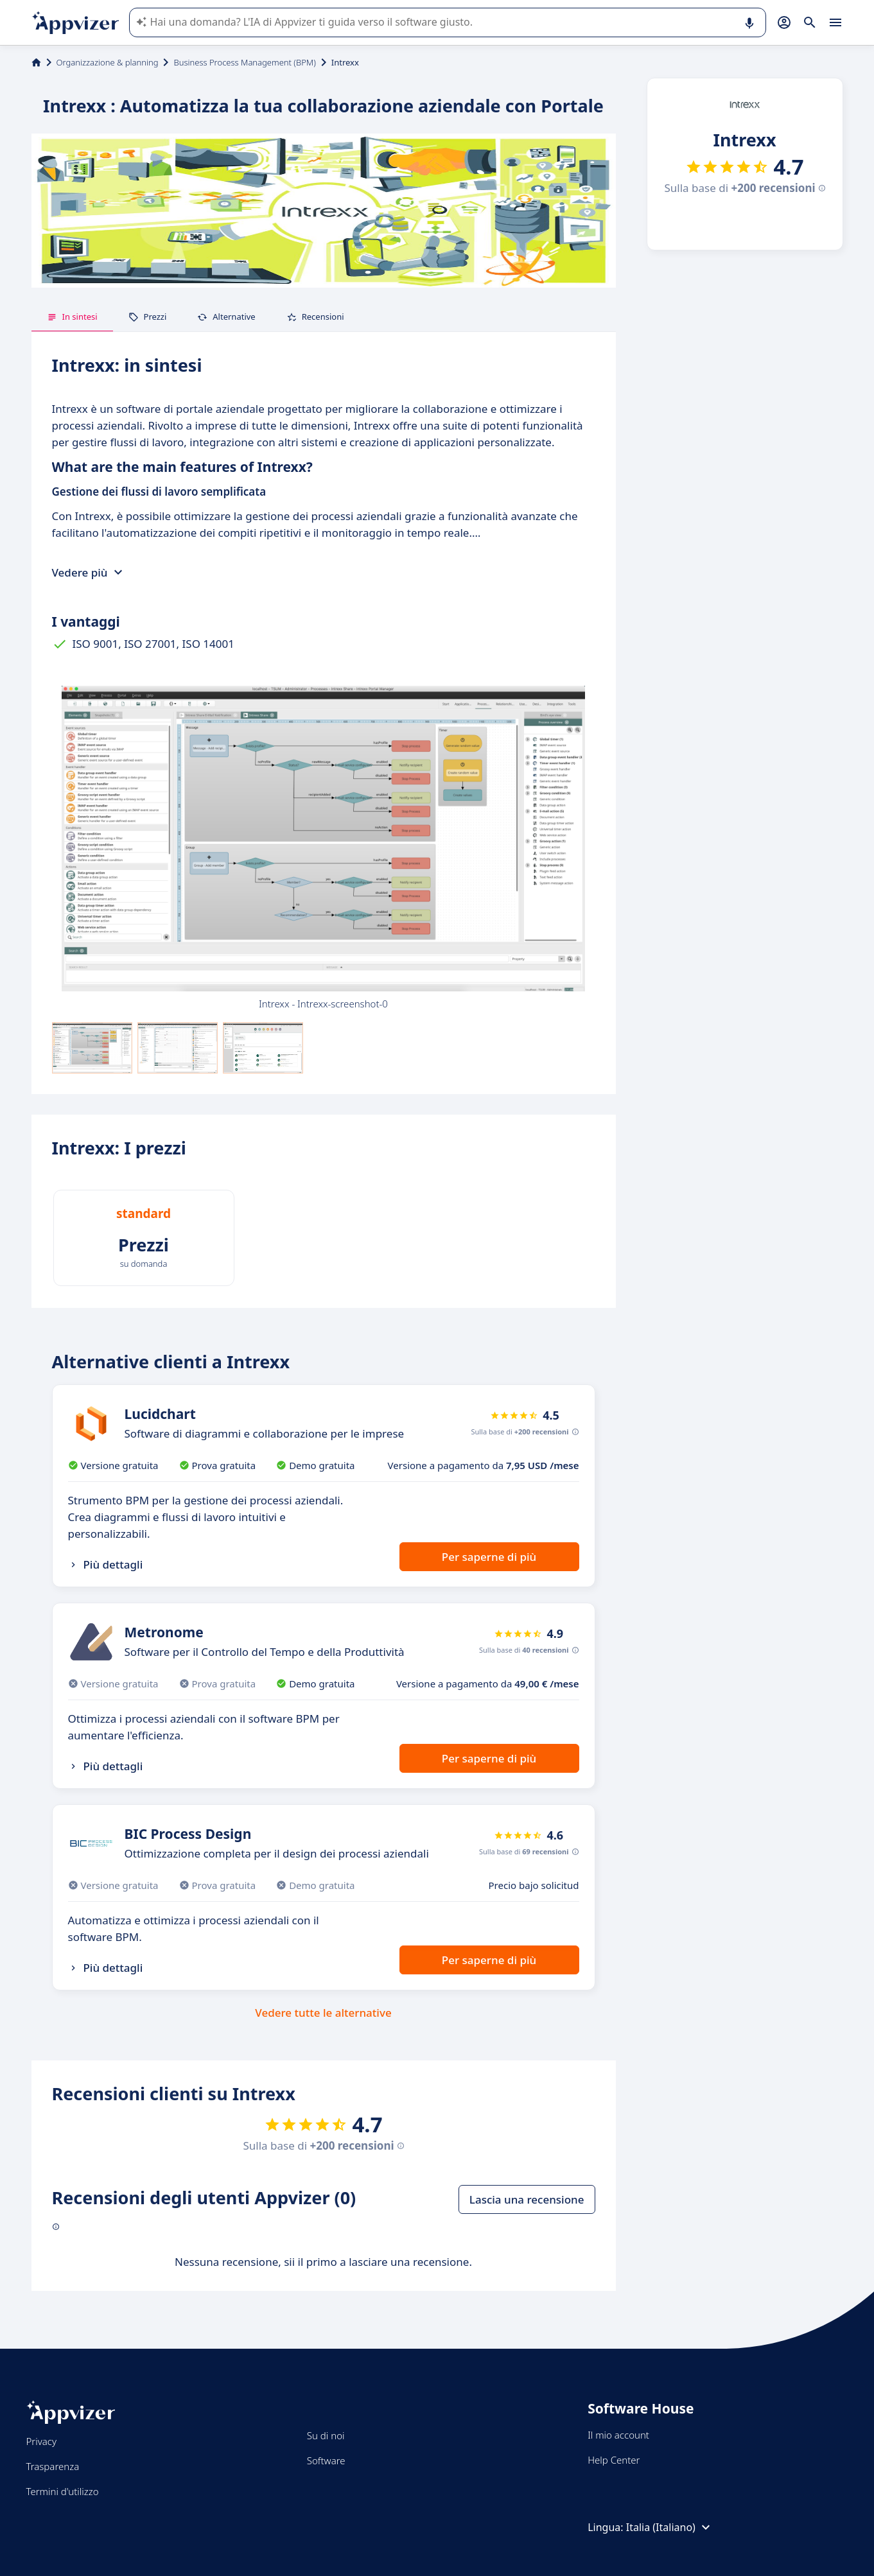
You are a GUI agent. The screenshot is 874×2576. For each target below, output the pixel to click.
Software (326, 2460)
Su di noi (326, 2435)
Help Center (614, 2459)
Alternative (226, 316)
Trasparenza (53, 2466)
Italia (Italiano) (669, 2527)
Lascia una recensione (526, 2199)
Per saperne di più (489, 1556)
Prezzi (147, 316)
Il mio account (618, 2434)
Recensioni (315, 316)
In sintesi (72, 316)
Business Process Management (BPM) (244, 62)
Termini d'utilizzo (62, 2491)
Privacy (41, 2441)
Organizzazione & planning (108, 62)
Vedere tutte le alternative (323, 2012)
